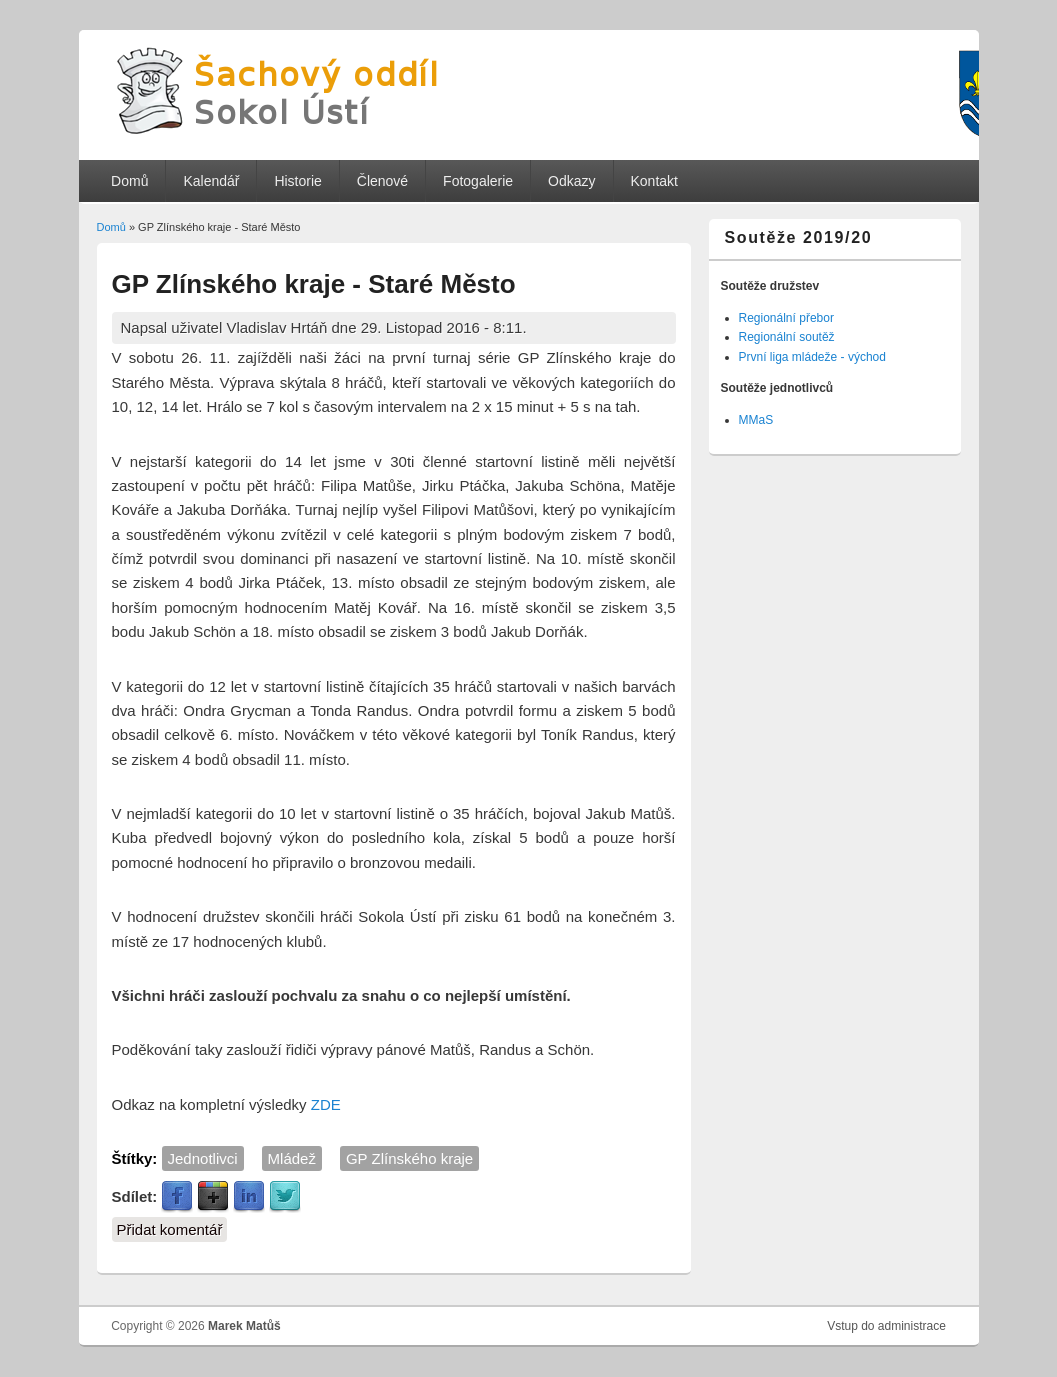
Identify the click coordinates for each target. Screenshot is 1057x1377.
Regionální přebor (786, 318)
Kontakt (653, 181)
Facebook (177, 1197)
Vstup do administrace (886, 1326)
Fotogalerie (478, 181)
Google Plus (213, 1197)
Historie (297, 181)
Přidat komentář (170, 1229)
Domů (129, 181)
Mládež (292, 1158)
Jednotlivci (203, 1158)
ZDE (326, 1104)
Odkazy (571, 181)
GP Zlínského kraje (409, 1158)
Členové (382, 181)
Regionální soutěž (787, 337)
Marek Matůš (244, 1326)
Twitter (285, 1197)
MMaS (756, 420)
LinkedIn (249, 1197)
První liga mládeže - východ (812, 357)
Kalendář (211, 181)
